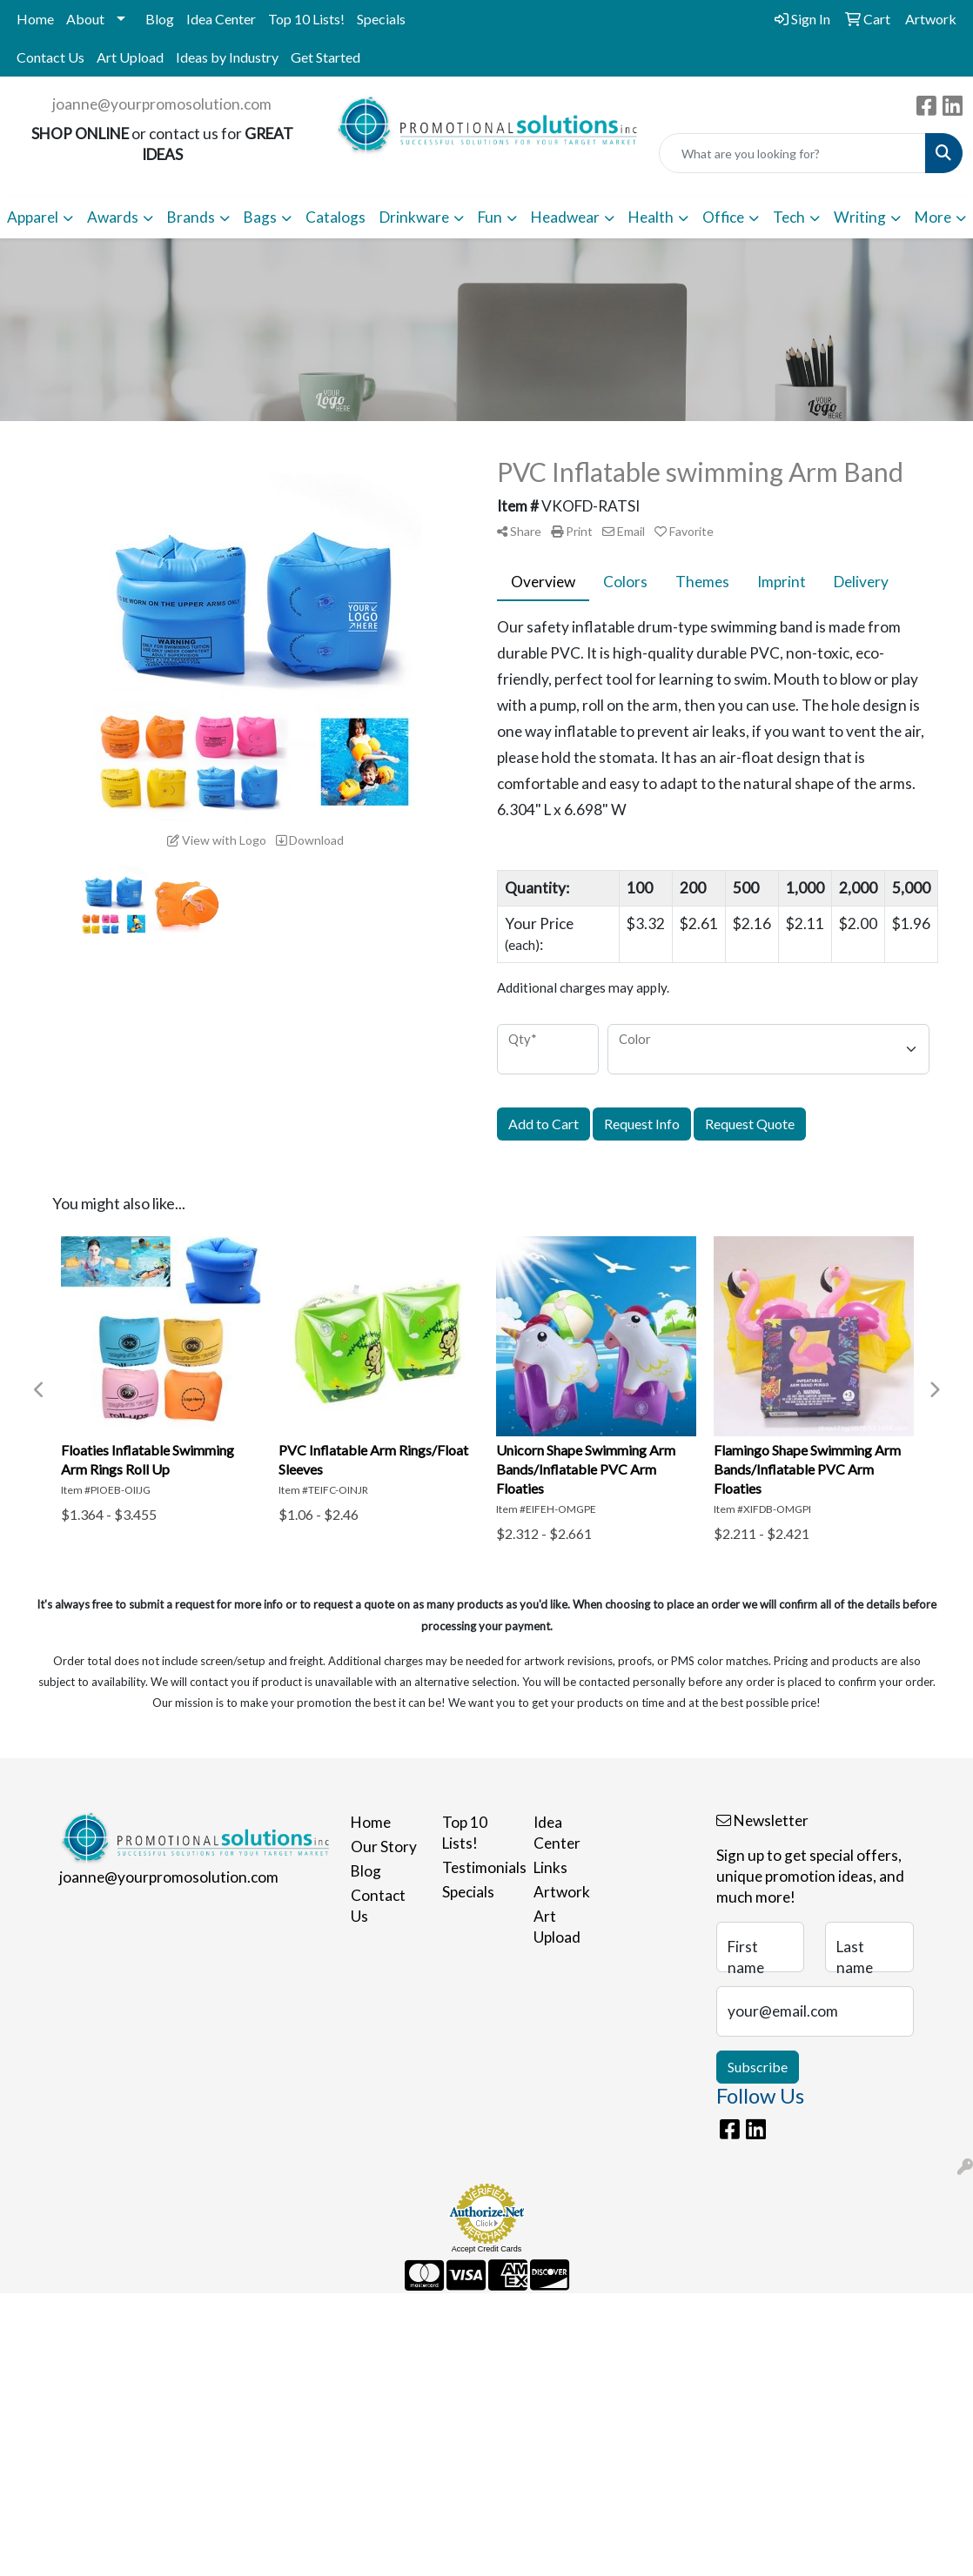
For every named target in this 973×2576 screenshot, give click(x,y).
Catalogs (335, 217)
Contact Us (50, 57)
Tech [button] (789, 217)
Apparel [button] (32, 217)
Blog (159, 18)
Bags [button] (260, 217)
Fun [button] (490, 217)
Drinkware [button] (414, 217)
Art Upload (130, 57)
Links (550, 1867)
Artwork (561, 1892)
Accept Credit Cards (487, 2249)
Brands (191, 217)
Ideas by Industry (227, 57)
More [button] (933, 217)
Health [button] (651, 217)
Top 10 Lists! (306, 18)
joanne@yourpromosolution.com (162, 104)
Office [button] (723, 217)
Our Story (384, 1846)
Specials (381, 18)
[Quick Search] (792, 153)
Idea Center (221, 18)
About (85, 18)
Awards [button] (112, 217)
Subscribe (758, 2066)
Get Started (325, 57)
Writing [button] (860, 217)
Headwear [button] (565, 217)
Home (35, 18)
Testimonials (477, 1867)
